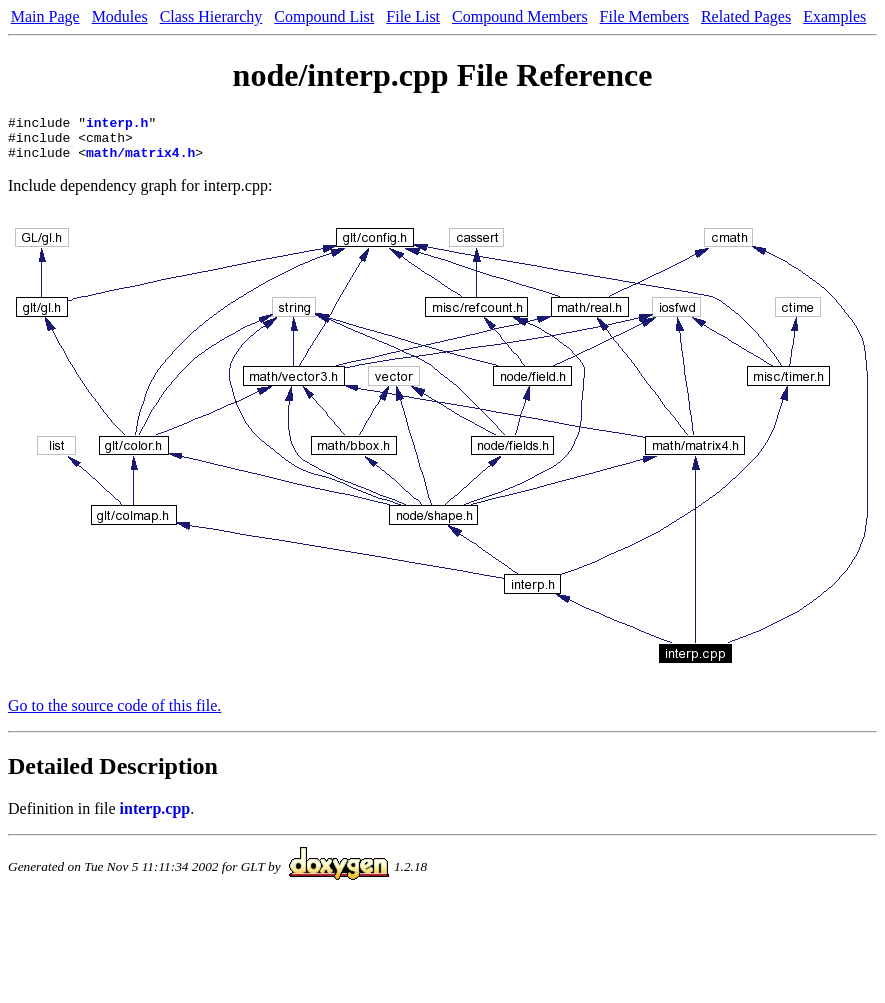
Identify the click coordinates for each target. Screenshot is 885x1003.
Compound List (324, 16)
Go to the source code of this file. (114, 714)
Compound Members (520, 16)
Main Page (45, 16)
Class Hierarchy (211, 16)
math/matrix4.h (140, 161)
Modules (120, 16)
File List (413, 16)
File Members (644, 16)
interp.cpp (155, 817)
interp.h (117, 125)
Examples (834, 16)
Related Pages (746, 16)
